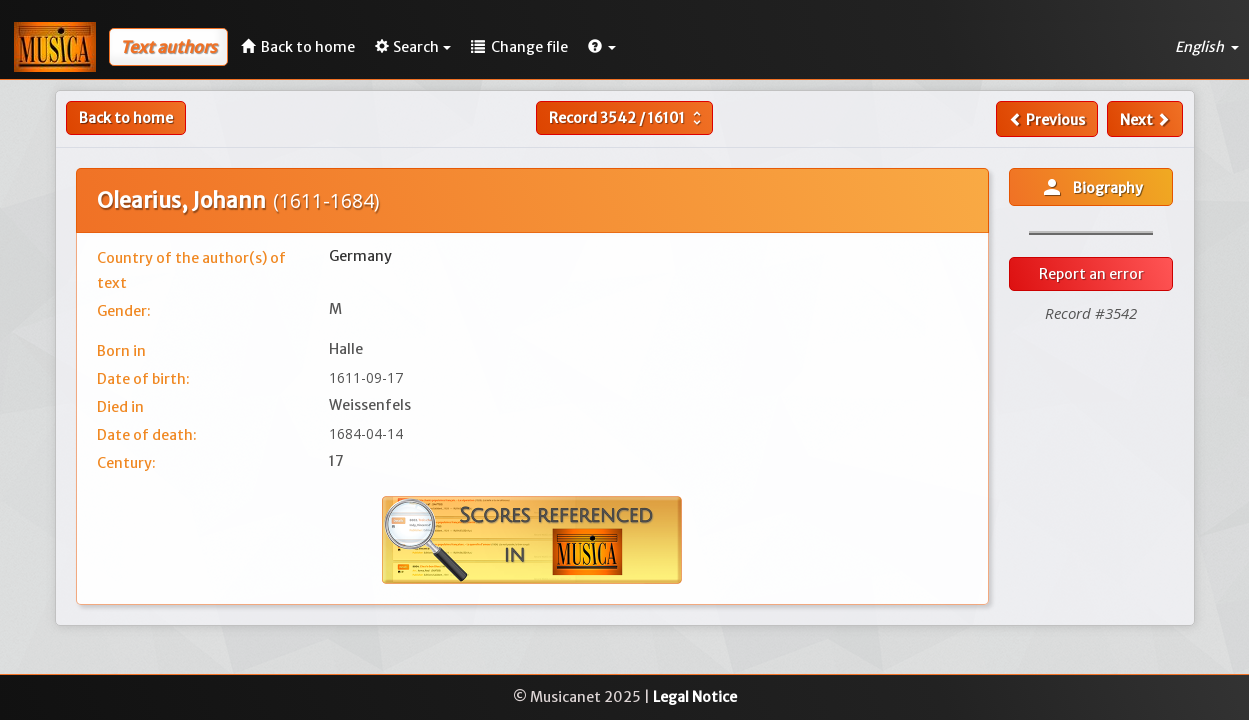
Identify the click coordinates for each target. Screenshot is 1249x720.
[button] (602, 47)
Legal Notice (695, 697)
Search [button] (413, 47)
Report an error (1091, 274)
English (1207, 47)
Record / (627, 118)
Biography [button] (1091, 187)
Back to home (126, 118)
